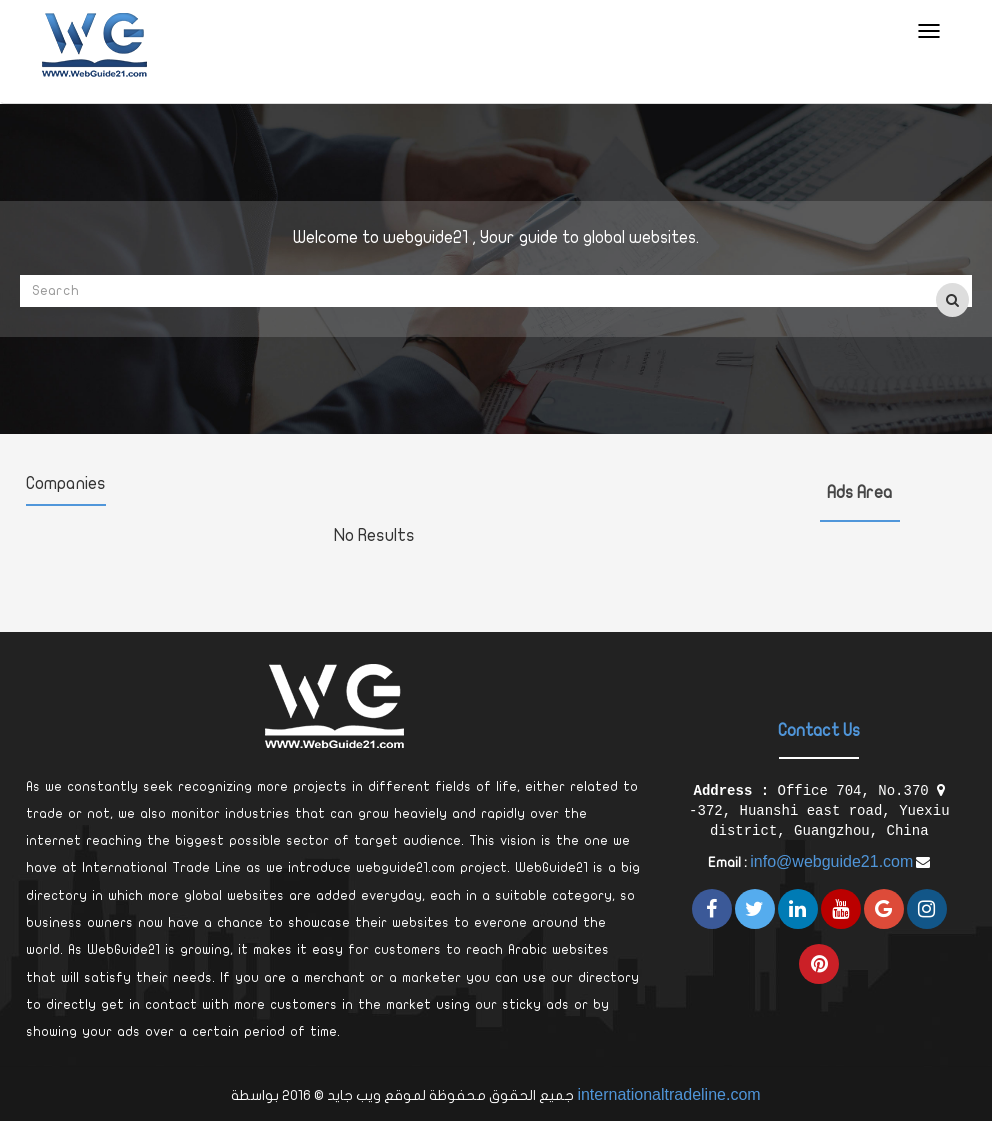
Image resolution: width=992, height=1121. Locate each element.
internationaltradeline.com (668, 1094)
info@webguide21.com (831, 861)
